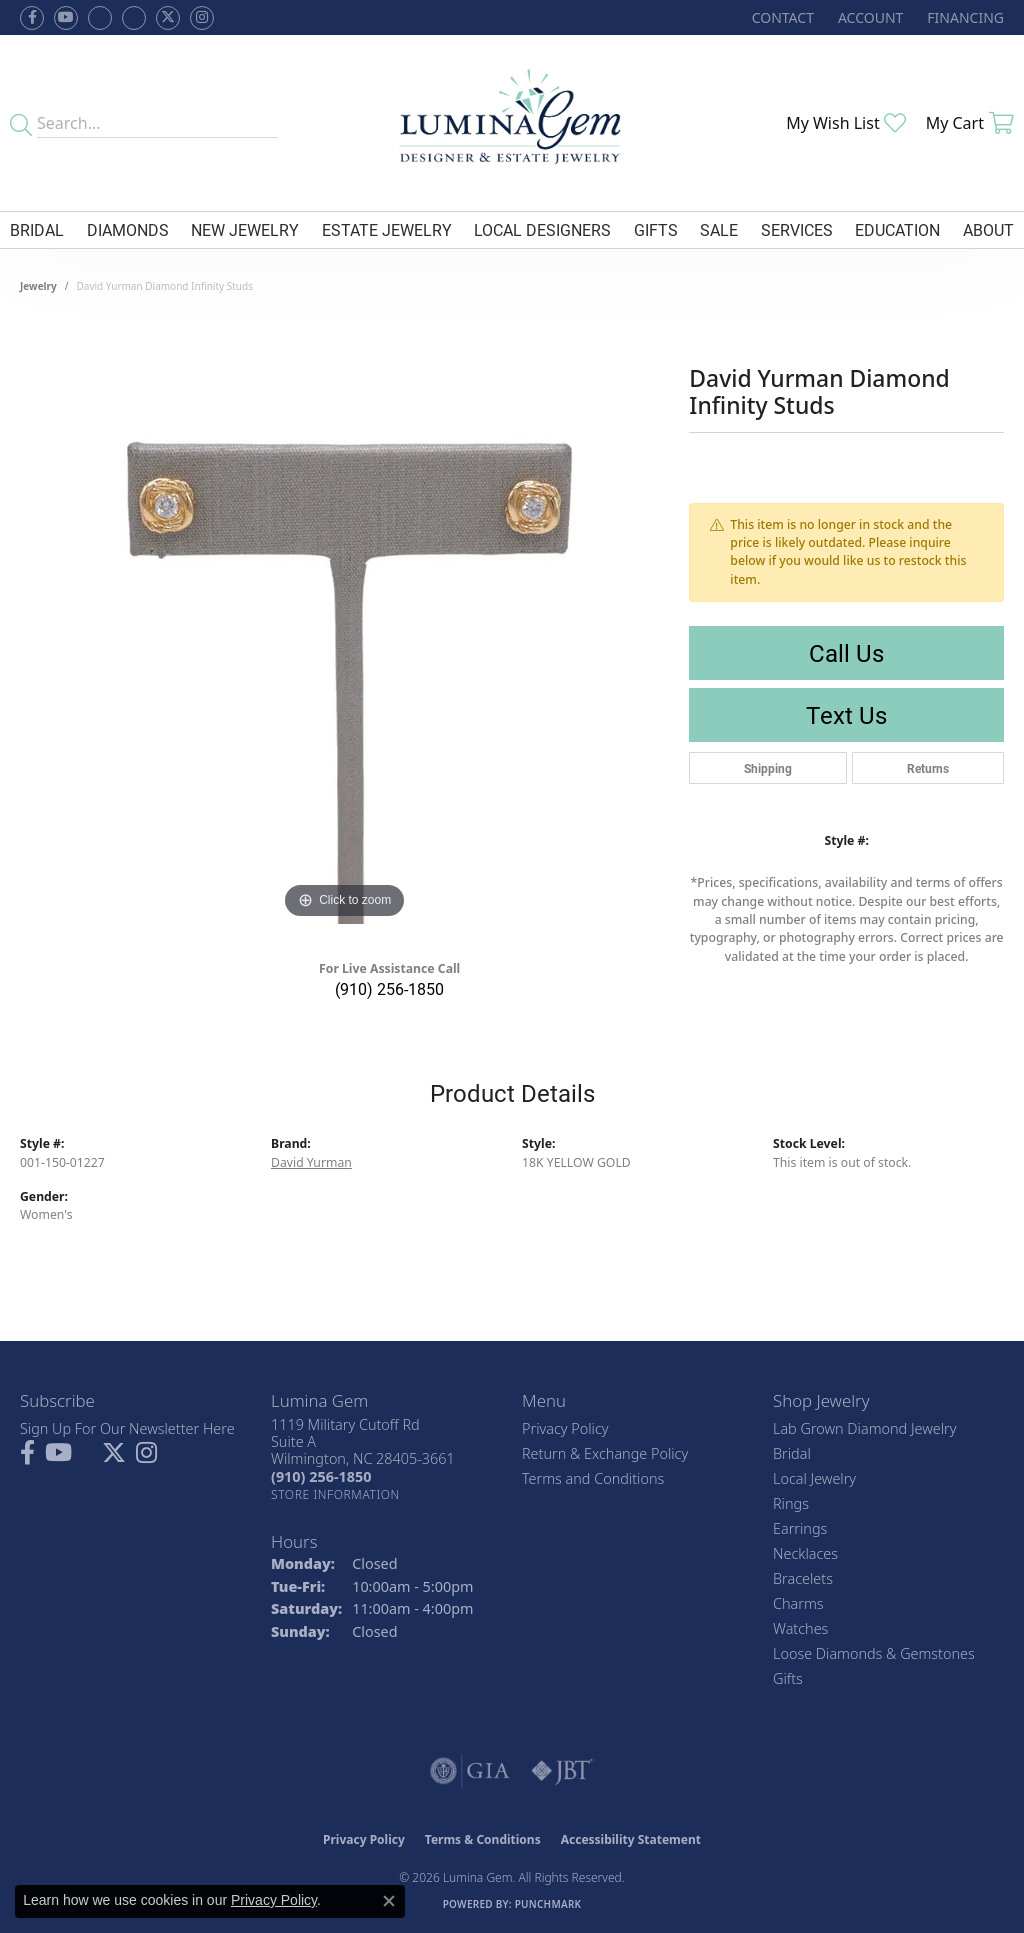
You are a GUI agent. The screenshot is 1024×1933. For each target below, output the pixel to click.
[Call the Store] (321, 1476)
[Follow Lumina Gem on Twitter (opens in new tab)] (168, 18)
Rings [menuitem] (791, 1503)
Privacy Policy (565, 1428)
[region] (345, 624)
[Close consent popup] (389, 1901)
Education (897, 229)
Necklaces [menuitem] (805, 1553)
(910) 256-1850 (389, 988)
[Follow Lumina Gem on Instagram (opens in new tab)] (202, 18)
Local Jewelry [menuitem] (814, 1478)
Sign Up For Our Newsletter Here (127, 1428)
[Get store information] (335, 1494)
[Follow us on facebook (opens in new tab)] (32, 18)
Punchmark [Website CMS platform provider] (548, 1904)
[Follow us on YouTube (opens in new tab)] (66, 18)
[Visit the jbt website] (562, 1771)
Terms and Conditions (593, 1478)
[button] (868, 17)
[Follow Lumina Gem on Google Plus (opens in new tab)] (134, 18)
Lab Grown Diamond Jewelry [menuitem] (864, 1428)
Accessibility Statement (631, 1839)
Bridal (37, 229)
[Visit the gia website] (470, 1771)
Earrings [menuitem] (800, 1528)
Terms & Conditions (483, 1839)
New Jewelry (245, 229)
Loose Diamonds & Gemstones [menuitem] (874, 1653)
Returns (928, 768)
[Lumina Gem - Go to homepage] (512, 123)
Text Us (846, 715)
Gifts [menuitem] (788, 1678)
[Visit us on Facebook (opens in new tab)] (100, 18)
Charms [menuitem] (798, 1603)
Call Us (846, 653)
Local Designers (542, 229)
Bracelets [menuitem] (803, 1578)
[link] (781, 17)
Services (797, 229)
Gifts (656, 229)
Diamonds (128, 229)
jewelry (38, 286)
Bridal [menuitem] (792, 1453)
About (988, 229)
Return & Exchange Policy (605, 1453)
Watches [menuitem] (800, 1628)
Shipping (768, 768)
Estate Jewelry (387, 229)
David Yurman (311, 1162)
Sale (719, 229)
